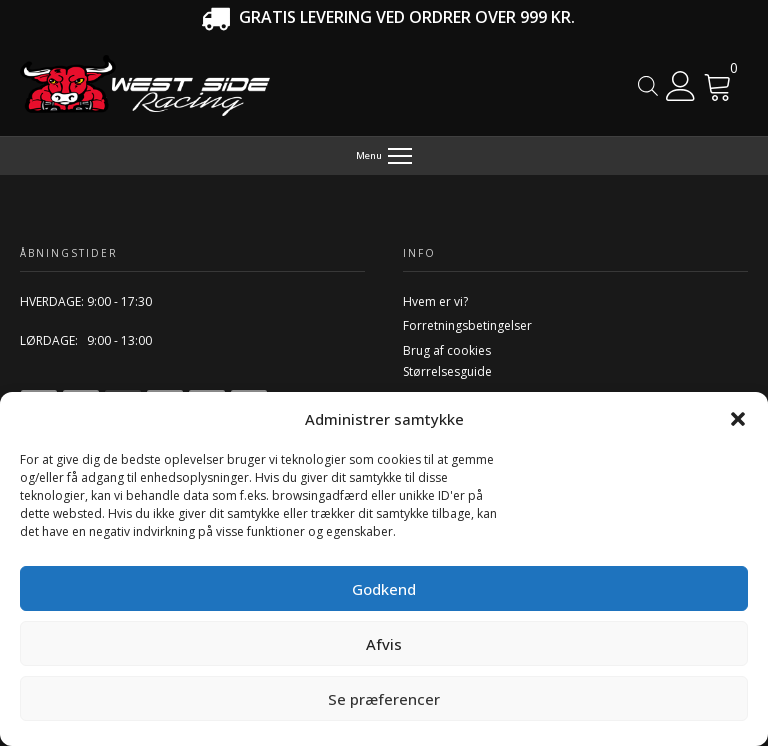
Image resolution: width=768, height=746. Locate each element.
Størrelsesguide (447, 371)
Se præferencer (384, 699)
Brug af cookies (447, 350)
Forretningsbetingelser (467, 325)
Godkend (384, 589)
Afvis (384, 644)
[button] (738, 419)
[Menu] (384, 156)
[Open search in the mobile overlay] (648, 85)
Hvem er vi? (435, 301)
